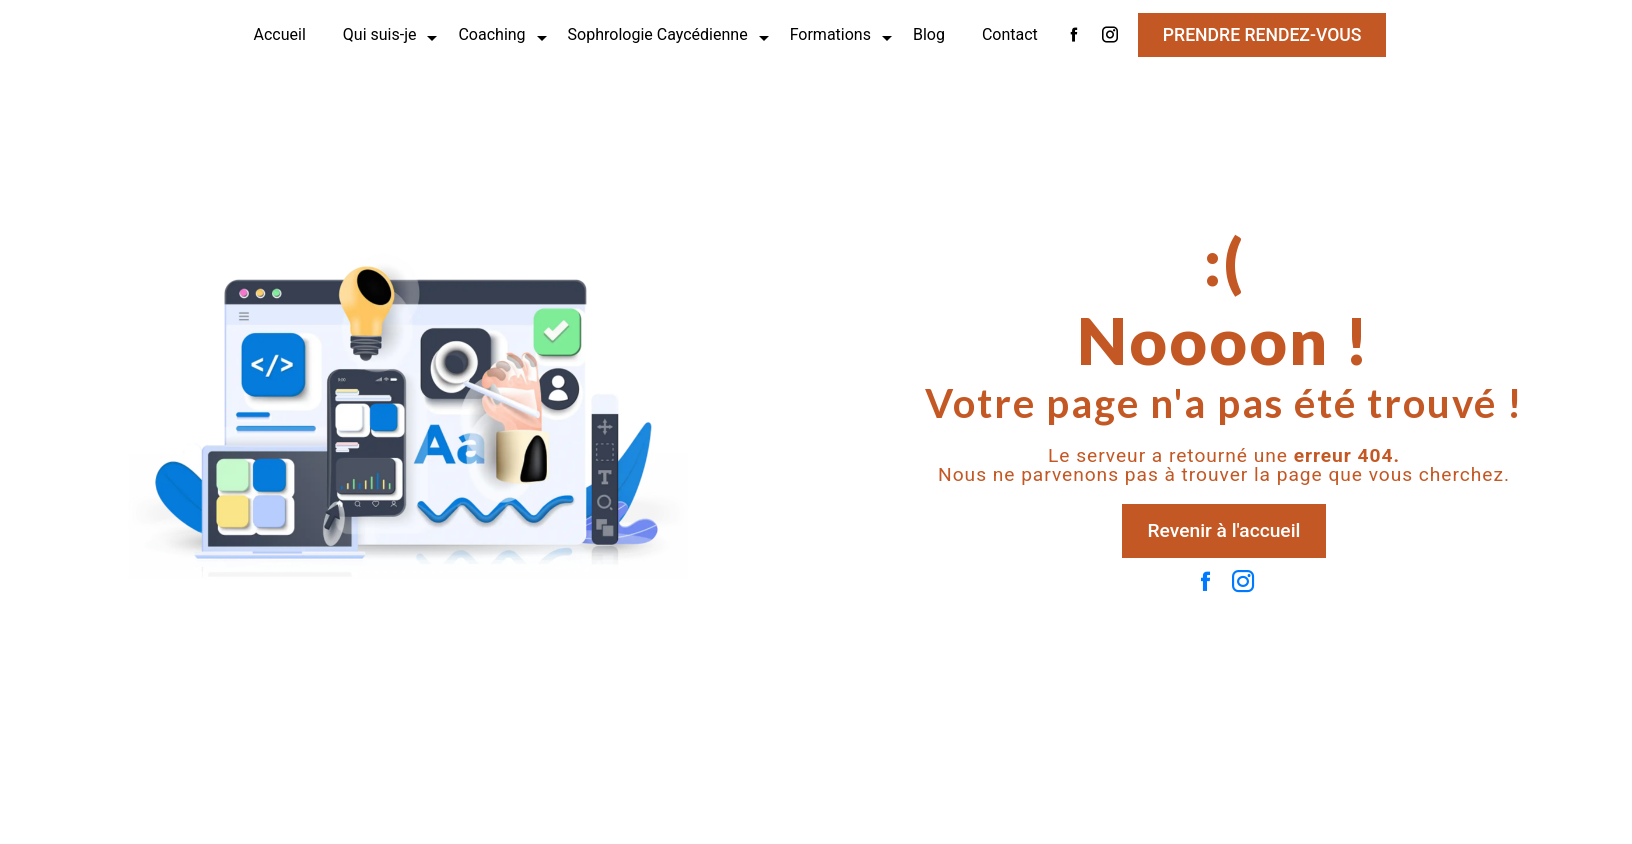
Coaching (491, 34)
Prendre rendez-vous (1262, 35)
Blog (929, 34)
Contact (1010, 34)
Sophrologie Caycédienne (658, 34)
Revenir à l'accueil (1224, 530)
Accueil (280, 34)
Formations (830, 34)
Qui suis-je (380, 34)
